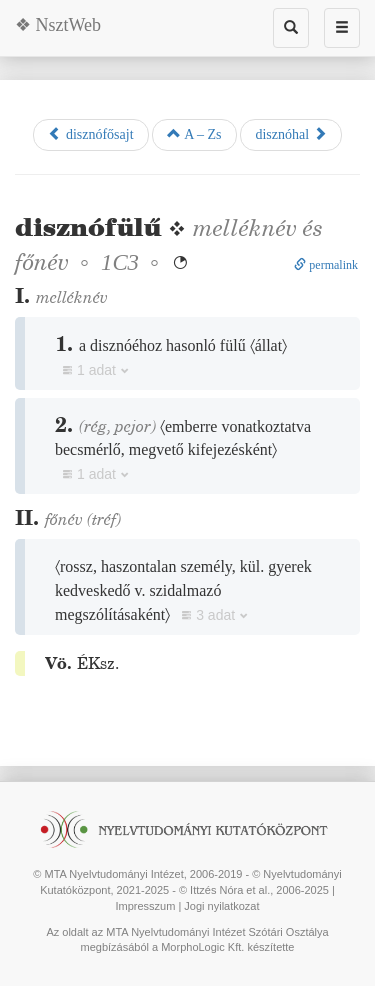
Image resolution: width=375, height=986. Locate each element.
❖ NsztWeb (58, 25)
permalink (326, 265)
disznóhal (290, 134)
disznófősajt (90, 134)
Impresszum (145, 906)
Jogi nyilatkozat (221, 906)
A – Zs (194, 134)
